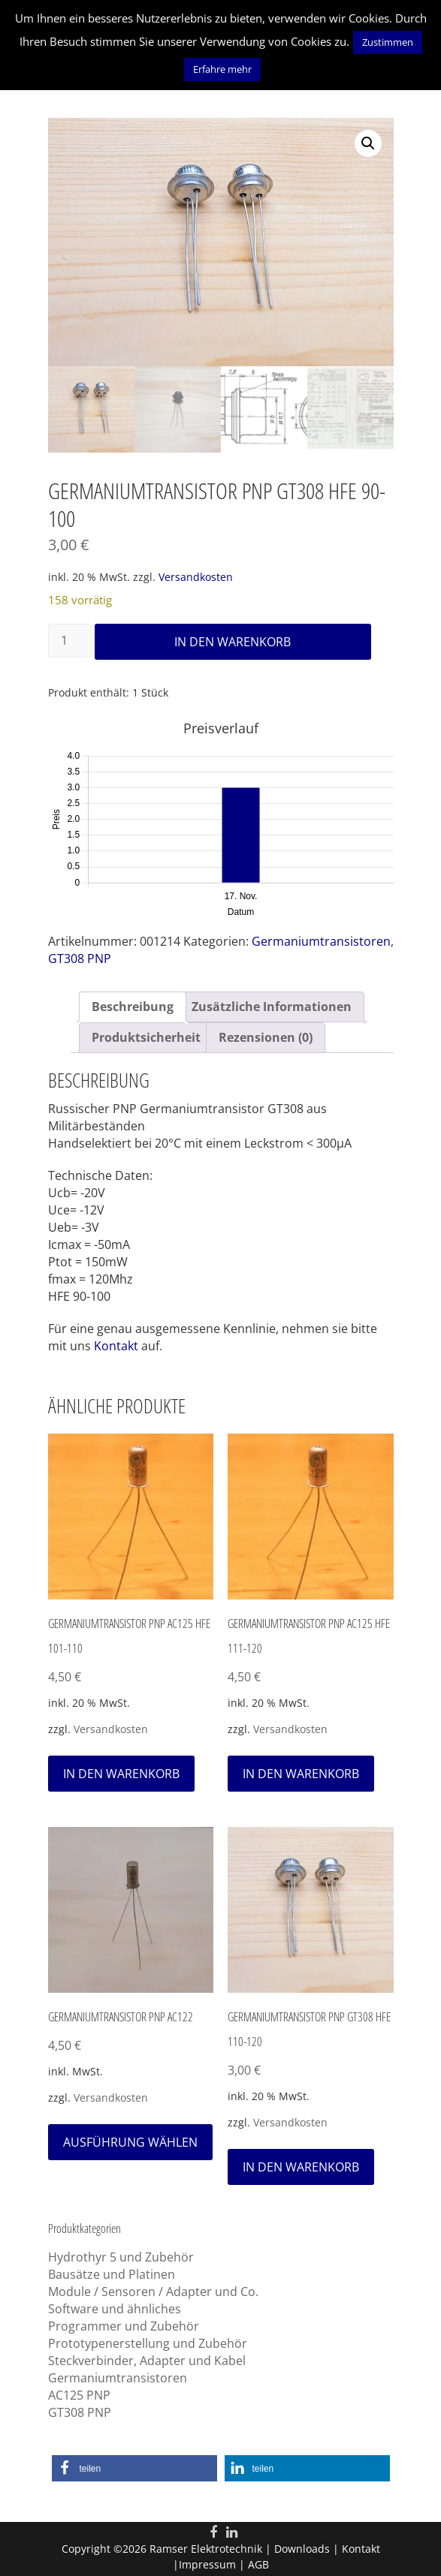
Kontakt (116, 1346)
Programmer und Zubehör (123, 2326)
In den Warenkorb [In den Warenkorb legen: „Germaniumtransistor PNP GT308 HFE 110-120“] (301, 2166)
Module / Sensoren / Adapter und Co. (153, 2291)
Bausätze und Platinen (111, 2274)
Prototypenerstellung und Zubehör (147, 2343)
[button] (368, 143)
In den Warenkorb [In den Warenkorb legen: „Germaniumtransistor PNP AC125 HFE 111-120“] (301, 1773)
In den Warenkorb (232, 641)
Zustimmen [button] (387, 42)
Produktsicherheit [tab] (146, 1037)
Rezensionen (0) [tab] (266, 1037)
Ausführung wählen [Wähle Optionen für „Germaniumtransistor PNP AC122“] (130, 2141)
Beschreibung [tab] (133, 1006)
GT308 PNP (79, 958)
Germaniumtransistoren (321, 941)
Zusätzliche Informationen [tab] (272, 1006)
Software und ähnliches (114, 2309)
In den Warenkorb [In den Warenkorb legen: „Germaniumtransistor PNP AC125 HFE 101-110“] (121, 1773)
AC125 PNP (79, 2395)
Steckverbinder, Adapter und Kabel (147, 2360)
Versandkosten (196, 577)
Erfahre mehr (222, 69)
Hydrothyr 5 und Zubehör (121, 2257)
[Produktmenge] (70, 641)
